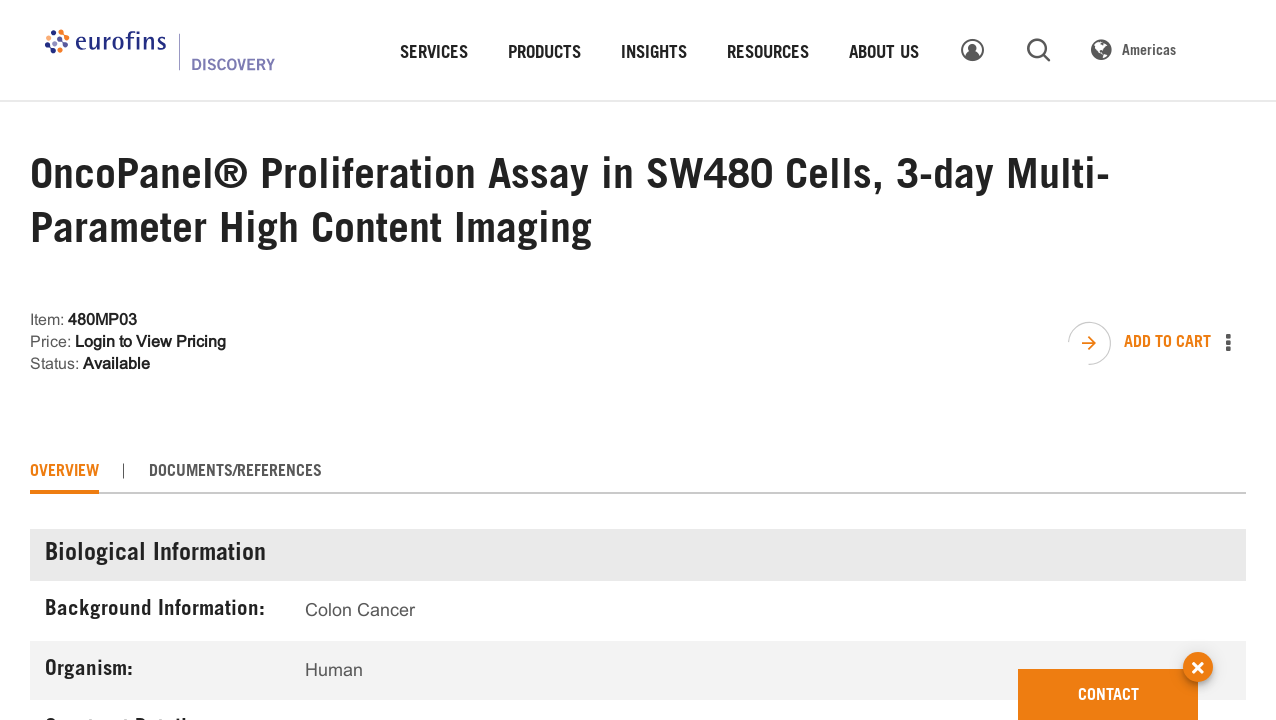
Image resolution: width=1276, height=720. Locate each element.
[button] (1198, 649)
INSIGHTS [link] (654, 54)
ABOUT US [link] (884, 54)
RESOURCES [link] (768, 54)
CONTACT (1138, 686)
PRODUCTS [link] (544, 54)
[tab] (64, 472)
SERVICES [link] (434, 54)
